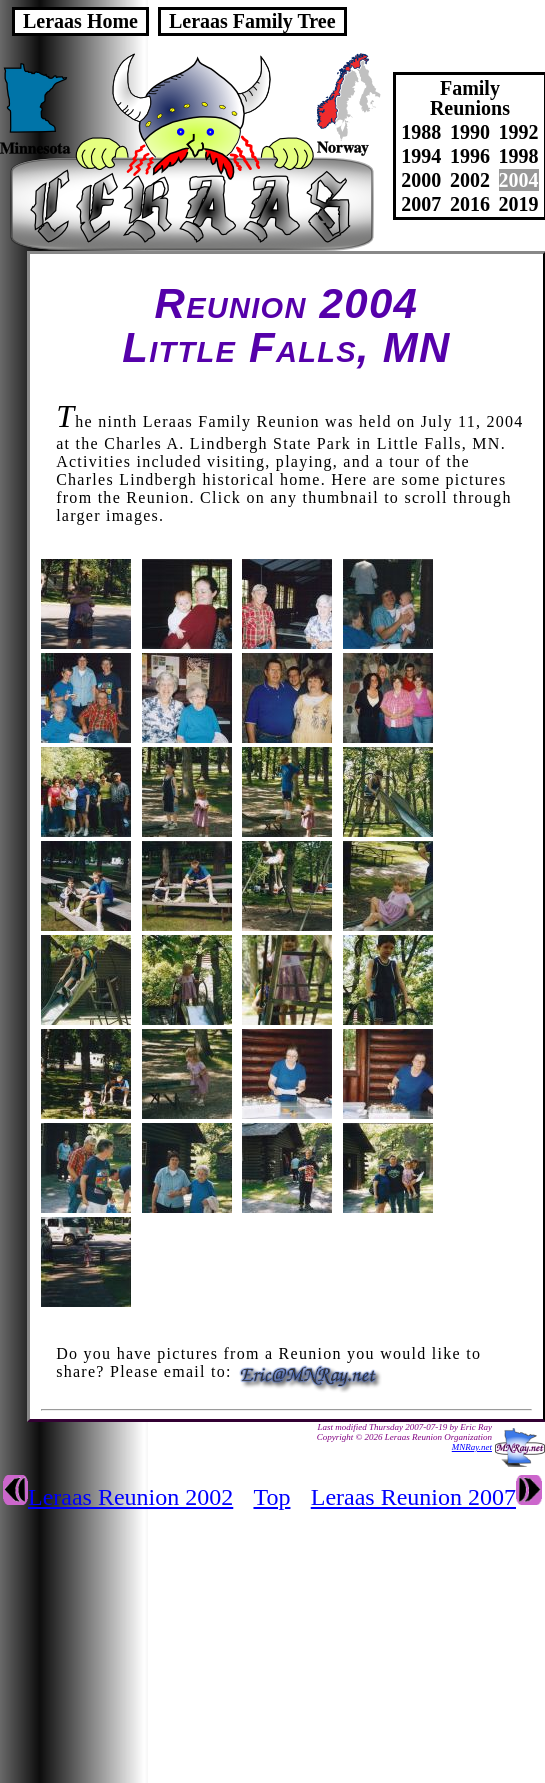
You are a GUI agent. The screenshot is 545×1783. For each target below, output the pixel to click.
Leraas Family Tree (252, 21)
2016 (470, 204)
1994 (421, 156)
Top (271, 1497)
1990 (470, 132)
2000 (421, 180)
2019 (519, 204)
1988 (421, 132)
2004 (519, 180)
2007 (421, 204)
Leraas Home (80, 21)
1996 (470, 156)
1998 (519, 156)
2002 (470, 180)
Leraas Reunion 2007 (413, 1497)
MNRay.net (472, 1447)
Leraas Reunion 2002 (130, 1497)
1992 (519, 132)
